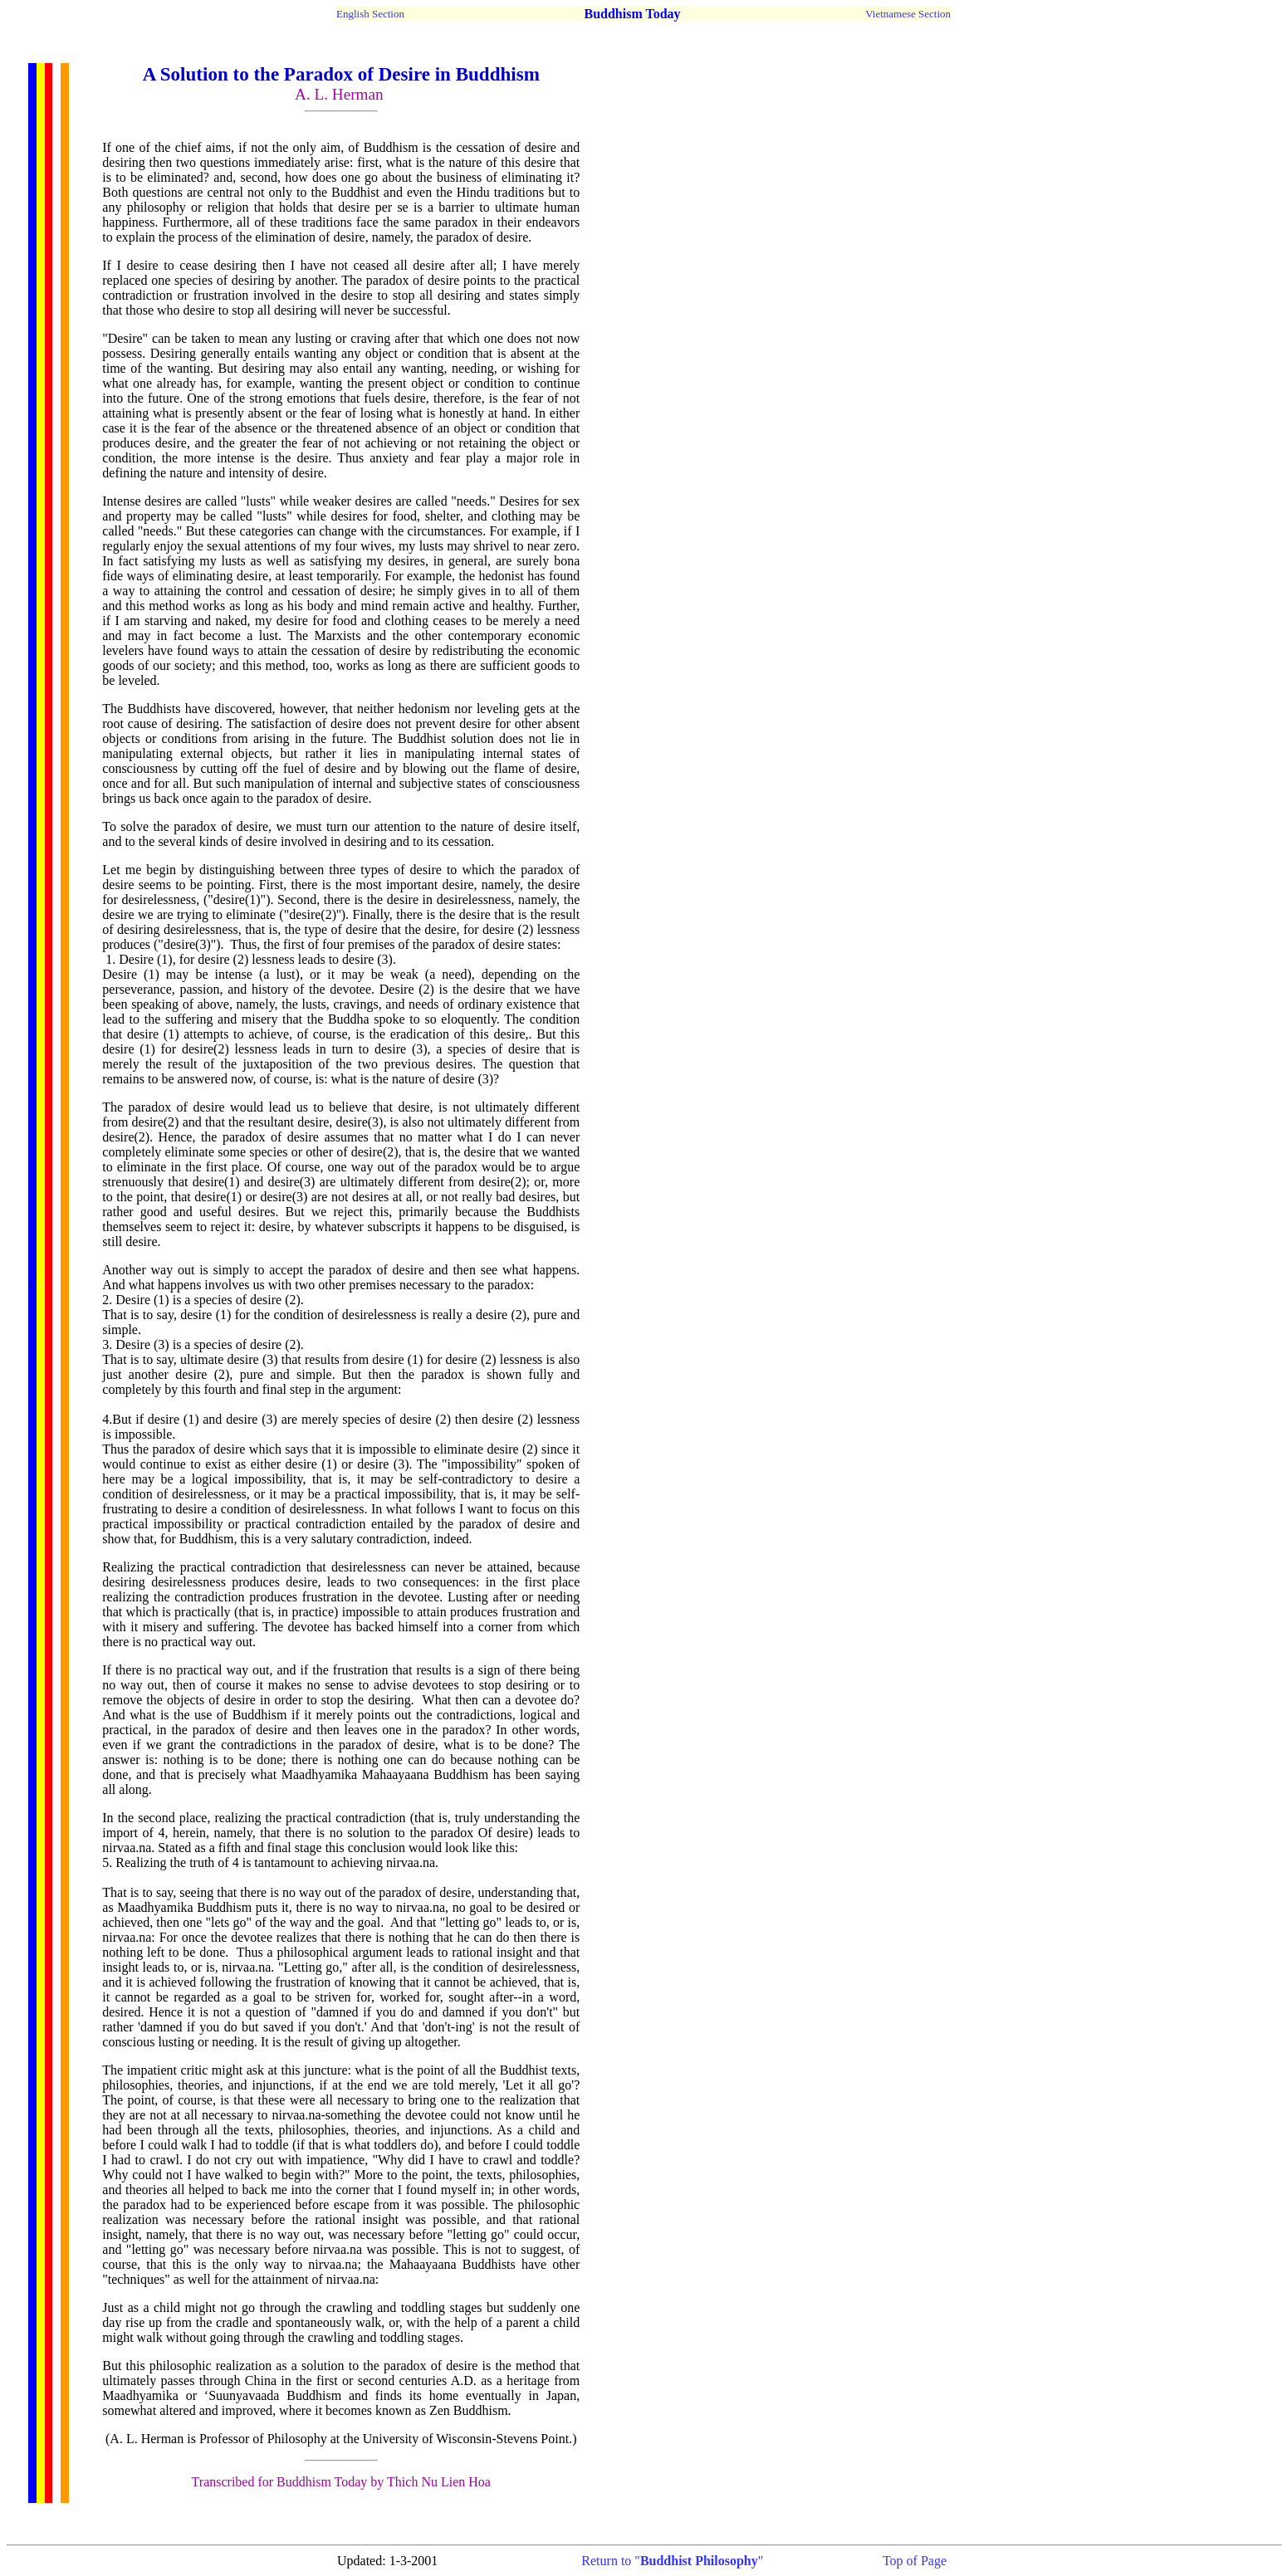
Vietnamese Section (908, 13)
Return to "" (672, 2561)
